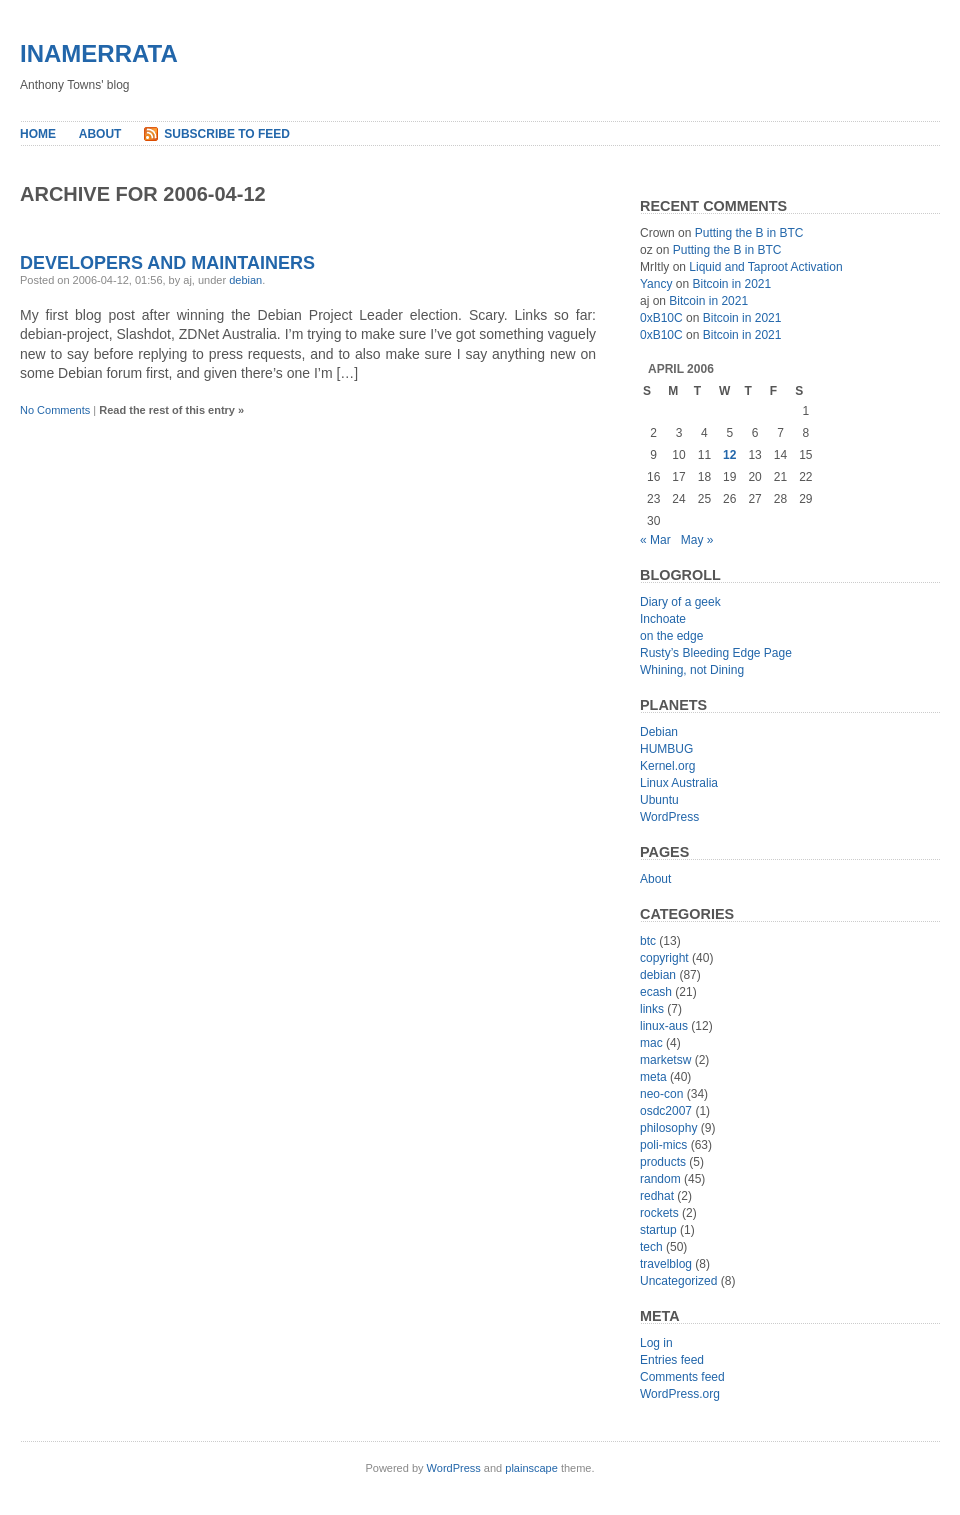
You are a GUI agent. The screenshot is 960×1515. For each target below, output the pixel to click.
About (100, 134)
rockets (659, 1213)
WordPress (669, 817)
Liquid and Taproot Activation (765, 267)
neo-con (661, 1094)
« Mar (655, 540)
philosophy (668, 1128)
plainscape (531, 1468)
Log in (656, 1343)
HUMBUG (666, 749)
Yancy (656, 284)
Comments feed (682, 1377)
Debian (659, 732)
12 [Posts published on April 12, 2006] (729, 455)
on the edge (671, 636)
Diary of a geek (680, 602)
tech (651, 1247)
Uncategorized (678, 1281)
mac (651, 1043)
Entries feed (672, 1360)
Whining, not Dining (692, 670)
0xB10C (661, 318)
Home (38, 134)
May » (697, 540)
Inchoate (663, 619)
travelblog (666, 1264)
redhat (657, 1196)
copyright (664, 958)
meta (653, 1077)
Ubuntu (659, 800)
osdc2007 (666, 1111)
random (660, 1179)
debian (245, 280)
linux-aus (664, 1026)
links (652, 1009)
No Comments (55, 410)
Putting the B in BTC (749, 233)
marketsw (665, 1060)
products (663, 1162)
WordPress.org (680, 1394)
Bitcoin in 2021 (731, 284)
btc (648, 941)
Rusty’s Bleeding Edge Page (716, 653)
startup (658, 1230)
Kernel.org (667, 766)
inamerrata (99, 53)
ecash (656, 992)
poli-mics (663, 1145)
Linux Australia (679, 783)
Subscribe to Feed (227, 134)
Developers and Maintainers (167, 263)
